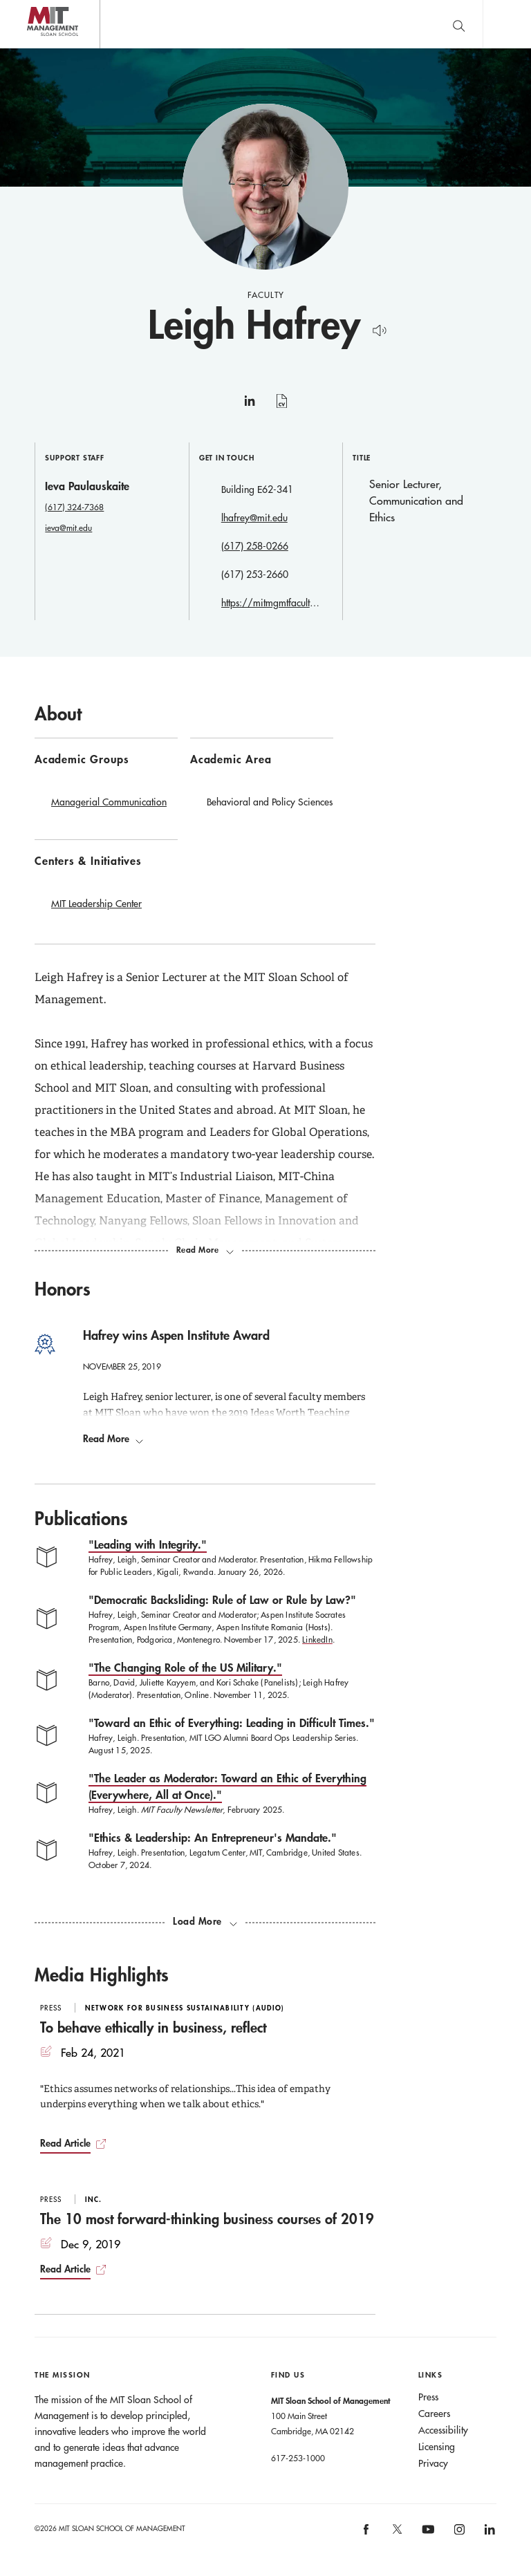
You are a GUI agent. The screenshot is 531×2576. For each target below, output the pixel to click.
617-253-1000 (298, 2458)
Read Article (65, 2143)
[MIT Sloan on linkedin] (488, 2534)
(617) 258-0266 (254, 546)
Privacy (433, 2464)
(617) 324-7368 (74, 506)
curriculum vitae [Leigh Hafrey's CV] (281, 409)
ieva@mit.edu (68, 527)
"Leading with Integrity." (147, 1545)
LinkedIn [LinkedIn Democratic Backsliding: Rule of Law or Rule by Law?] (317, 1639)
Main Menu (507, 24)
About (58, 713)
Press (428, 2397)
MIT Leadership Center (96, 903)
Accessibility (443, 2431)
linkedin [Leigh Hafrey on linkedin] (250, 406)
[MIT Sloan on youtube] (426, 2537)
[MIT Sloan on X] (396, 2534)
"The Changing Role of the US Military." (185, 1668)
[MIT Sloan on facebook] (367, 2534)
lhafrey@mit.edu (254, 518)
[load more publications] (205, 1922)
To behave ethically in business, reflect (153, 2028)
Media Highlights (102, 1975)
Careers (434, 2414)
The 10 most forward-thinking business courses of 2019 (207, 2219)
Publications (81, 1519)
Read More (113, 1439)
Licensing (436, 2447)
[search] (458, 24)
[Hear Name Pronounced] (376, 328)
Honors (63, 1288)
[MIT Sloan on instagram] (458, 2534)
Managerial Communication (109, 802)
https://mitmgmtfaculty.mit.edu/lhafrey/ (271, 603)
